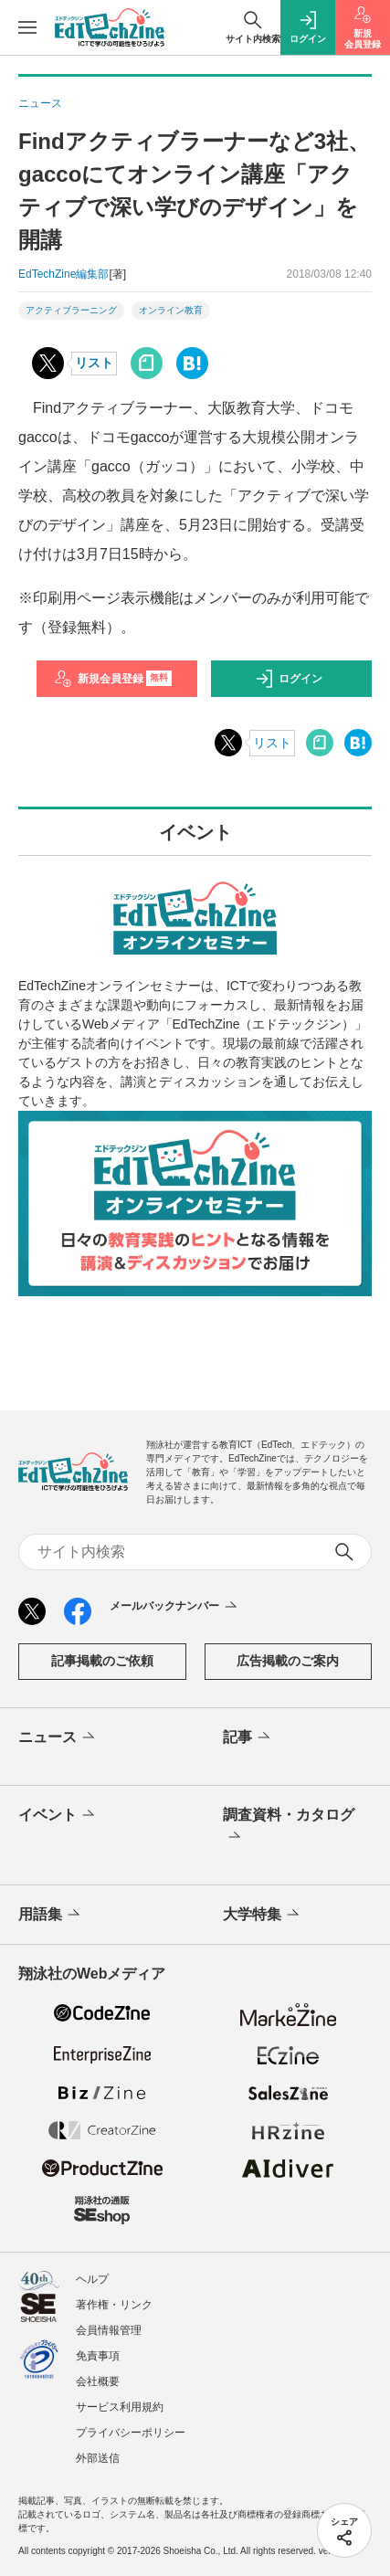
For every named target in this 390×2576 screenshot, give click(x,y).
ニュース (58, 1737)
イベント (58, 1815)
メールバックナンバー (175, 1607)
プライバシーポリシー (130, 2432)
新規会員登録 (113, 679)
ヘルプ (92, 2279)
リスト (94, 362)
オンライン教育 (171, 310)
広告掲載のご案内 (288, 1660)
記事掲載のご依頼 (102, 1660)
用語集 (50, 1915)
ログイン (288, 679)
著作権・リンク (114, 2304)
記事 (248, 1737)
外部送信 (98, 2458)
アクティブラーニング (71, 310)
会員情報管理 (109, 2330)
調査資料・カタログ (288, 1827)
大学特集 (262, 1915)
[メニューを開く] (27, 27)
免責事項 (98, 2355)
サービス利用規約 (119, 2407)
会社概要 (98, 2381)
